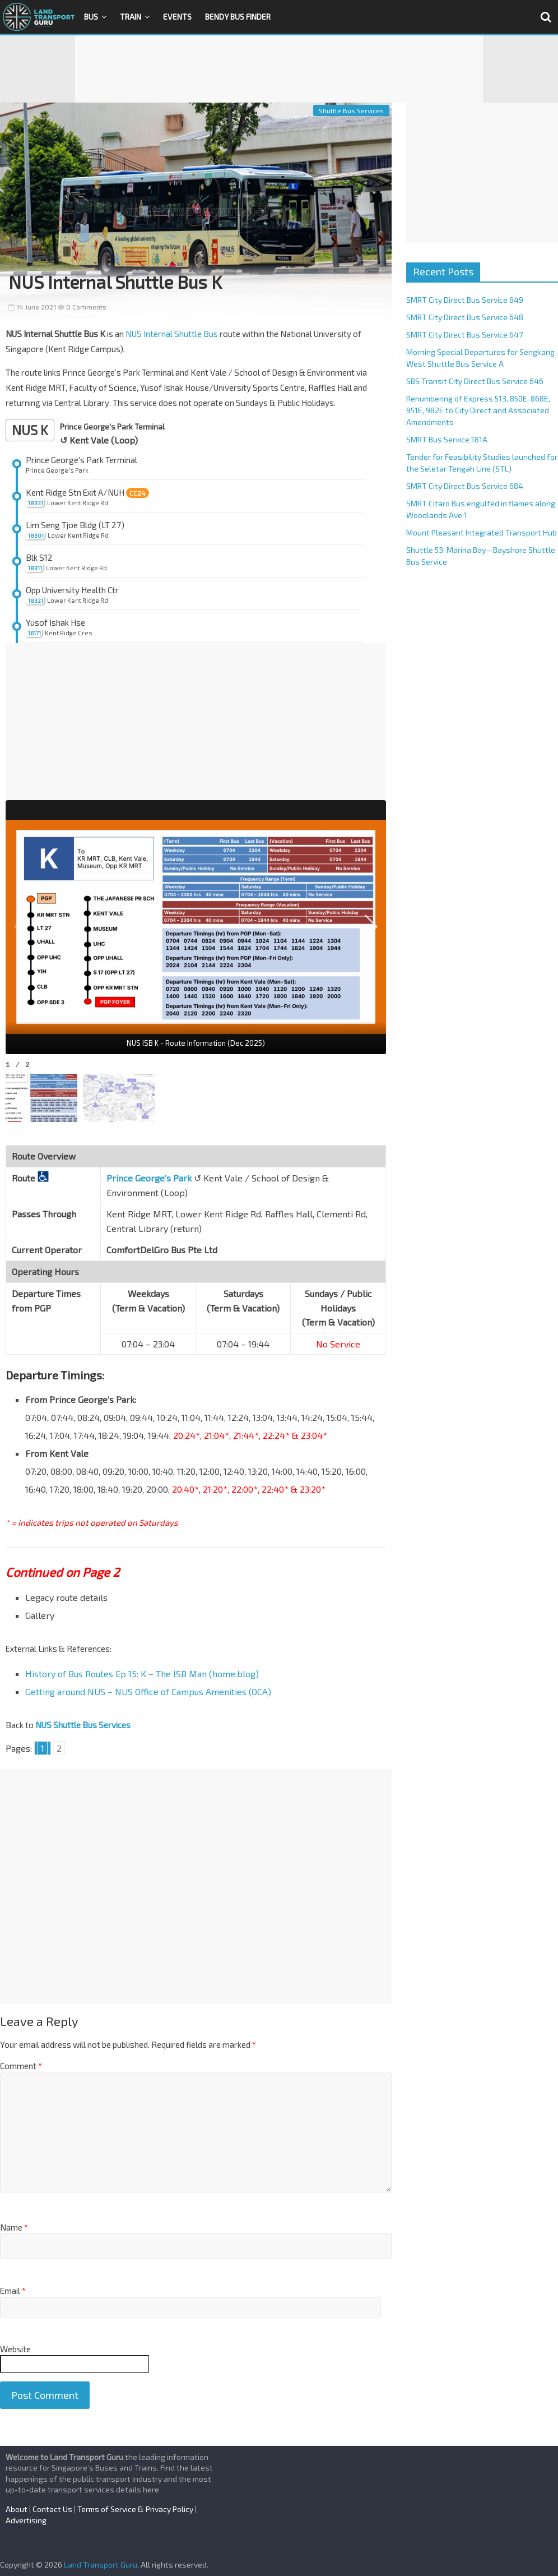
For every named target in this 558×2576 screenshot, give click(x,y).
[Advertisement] (279, 69)
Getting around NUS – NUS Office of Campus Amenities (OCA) (148, 1691)
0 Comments (82, 307)
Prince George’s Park (149, 1177)
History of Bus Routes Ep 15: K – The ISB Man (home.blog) (142, 1673)
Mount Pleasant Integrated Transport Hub (481, 532)
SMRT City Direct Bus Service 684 (464, 486)
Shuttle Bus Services (351, 110)
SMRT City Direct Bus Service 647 (464, 334)
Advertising (26, 2520)
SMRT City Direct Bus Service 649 (464, 299)
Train (130, 16)
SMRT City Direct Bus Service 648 (464, 317)
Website (15, 2349)
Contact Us (52, 2509)
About (16, 2509)
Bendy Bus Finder (238, 16)
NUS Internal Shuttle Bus (171, 334)
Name (14, 2227)
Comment (21, 2066)
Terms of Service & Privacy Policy (135, 2509)
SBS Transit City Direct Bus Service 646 (474, 381)
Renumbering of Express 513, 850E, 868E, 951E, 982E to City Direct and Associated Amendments (478, 410)
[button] (371, 927)
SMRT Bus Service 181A (446, 439)
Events (177, 16)
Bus (91, 16)
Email (13, 2291)
